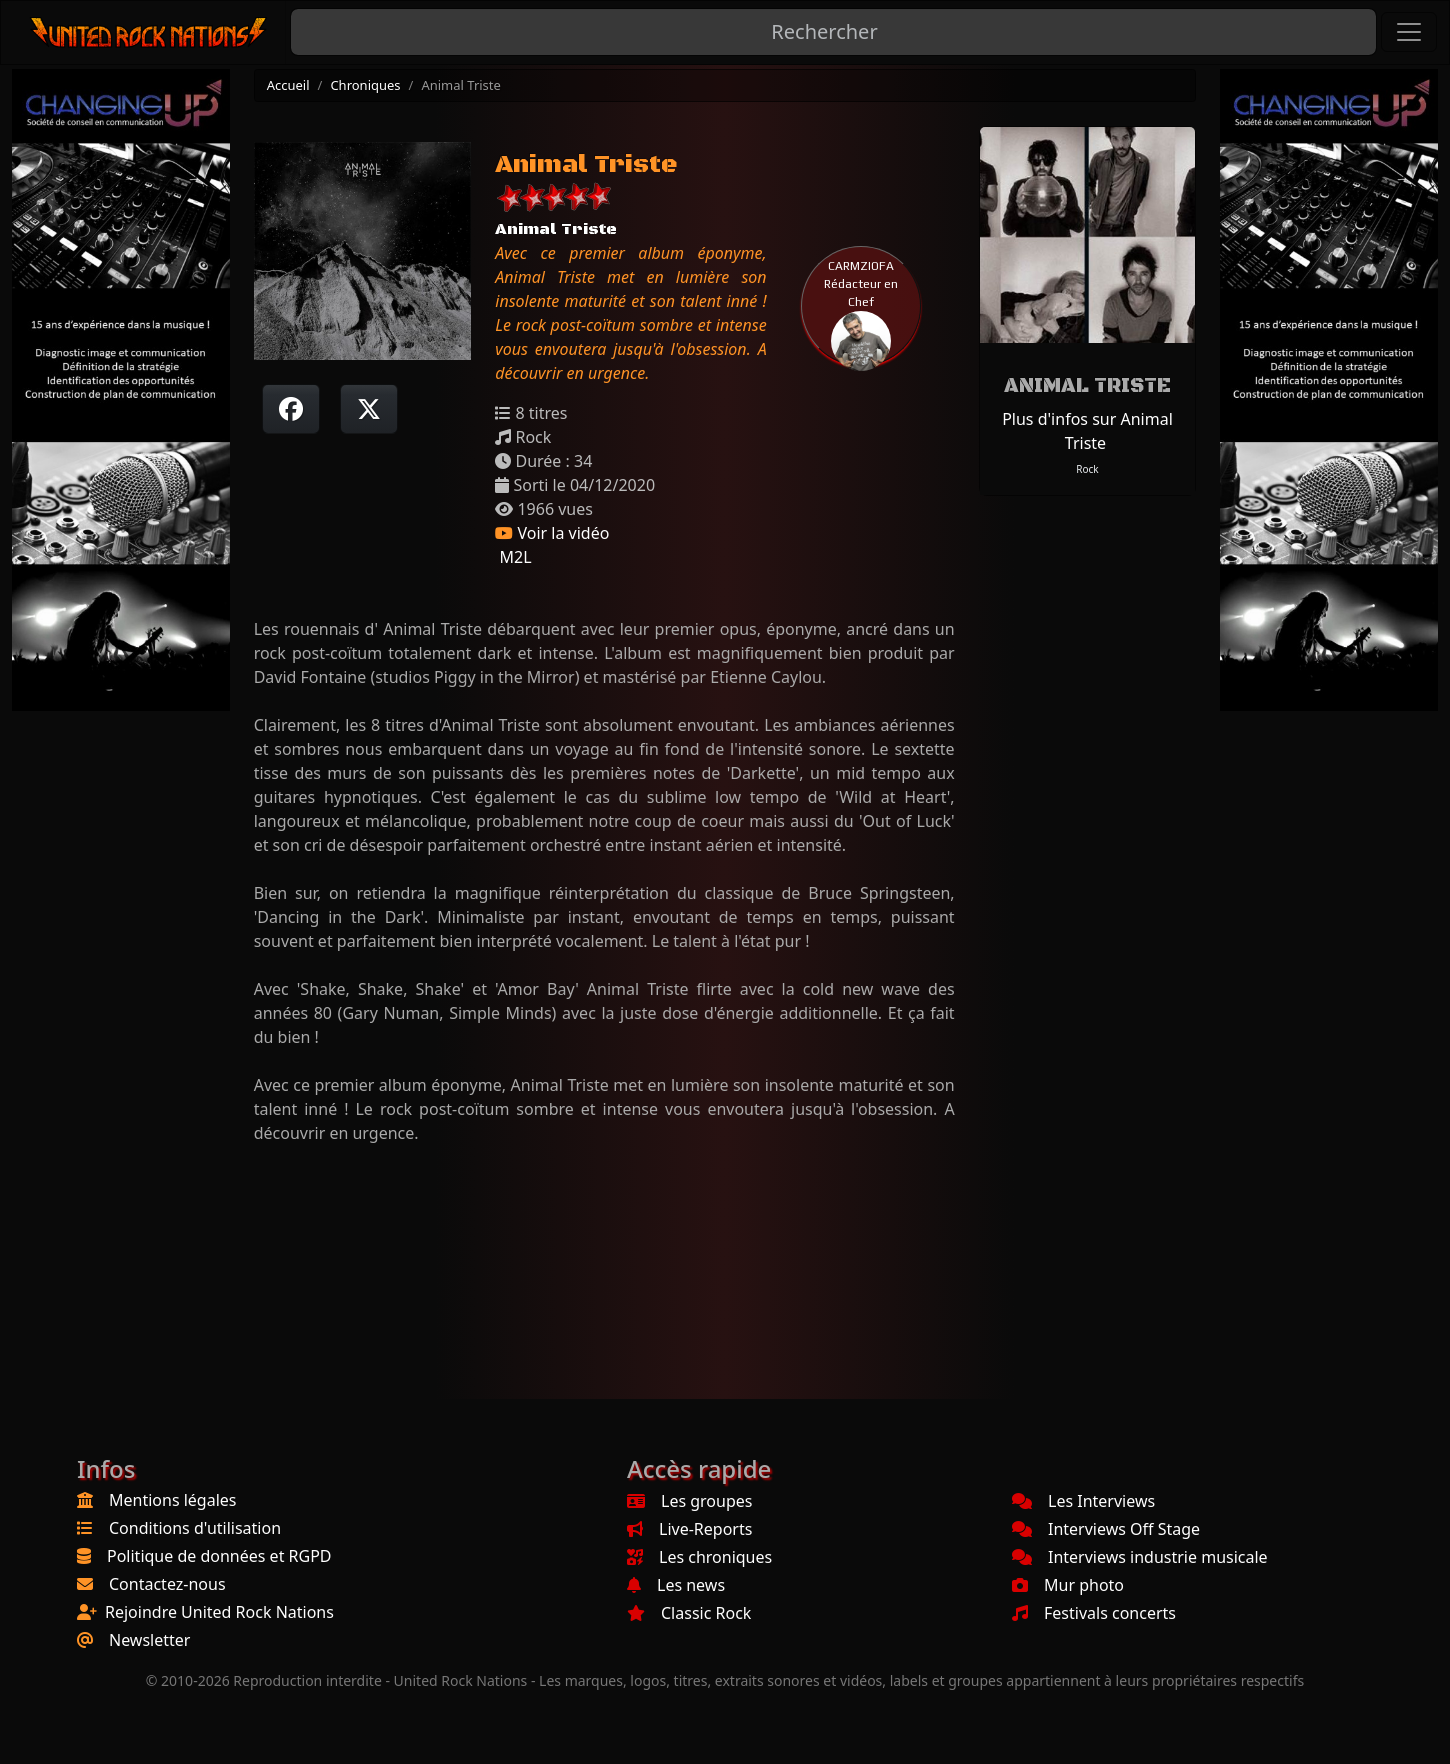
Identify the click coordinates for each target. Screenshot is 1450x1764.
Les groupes (689, 1501)
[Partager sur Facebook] (291, 409)
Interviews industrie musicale (1140, 1557)
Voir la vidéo (552, 533)
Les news (676, 1585)
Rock (1087, 469)
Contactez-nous (167, 1584)
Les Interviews (1083, 1501)
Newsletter (149, 1640)
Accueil (288, 85)
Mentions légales (173, 1500)
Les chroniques (699, 1557)
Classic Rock (689, 1613)
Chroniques (365, 85)
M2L (513, 557)
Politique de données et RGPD (219, 1556)
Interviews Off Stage (1106, 1529)
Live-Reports (689, 1529)
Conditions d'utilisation (195, 1528)
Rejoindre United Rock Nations (219, 1612)
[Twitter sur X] (369, 409)
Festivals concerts (1094, 1613)
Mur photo (1068, 1585)
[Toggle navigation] (1409, 32)
